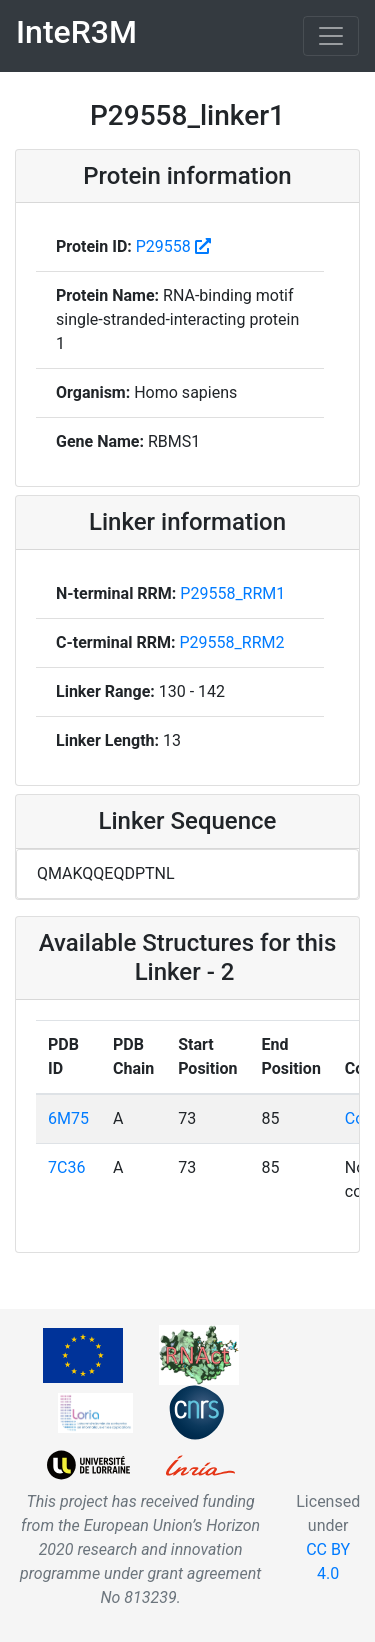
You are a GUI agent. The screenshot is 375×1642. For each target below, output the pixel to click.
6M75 (68, 1118)
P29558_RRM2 (232, 642)
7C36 (66, 1167)
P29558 (165, 246)
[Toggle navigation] (331, 36)
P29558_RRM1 (232, 593)
